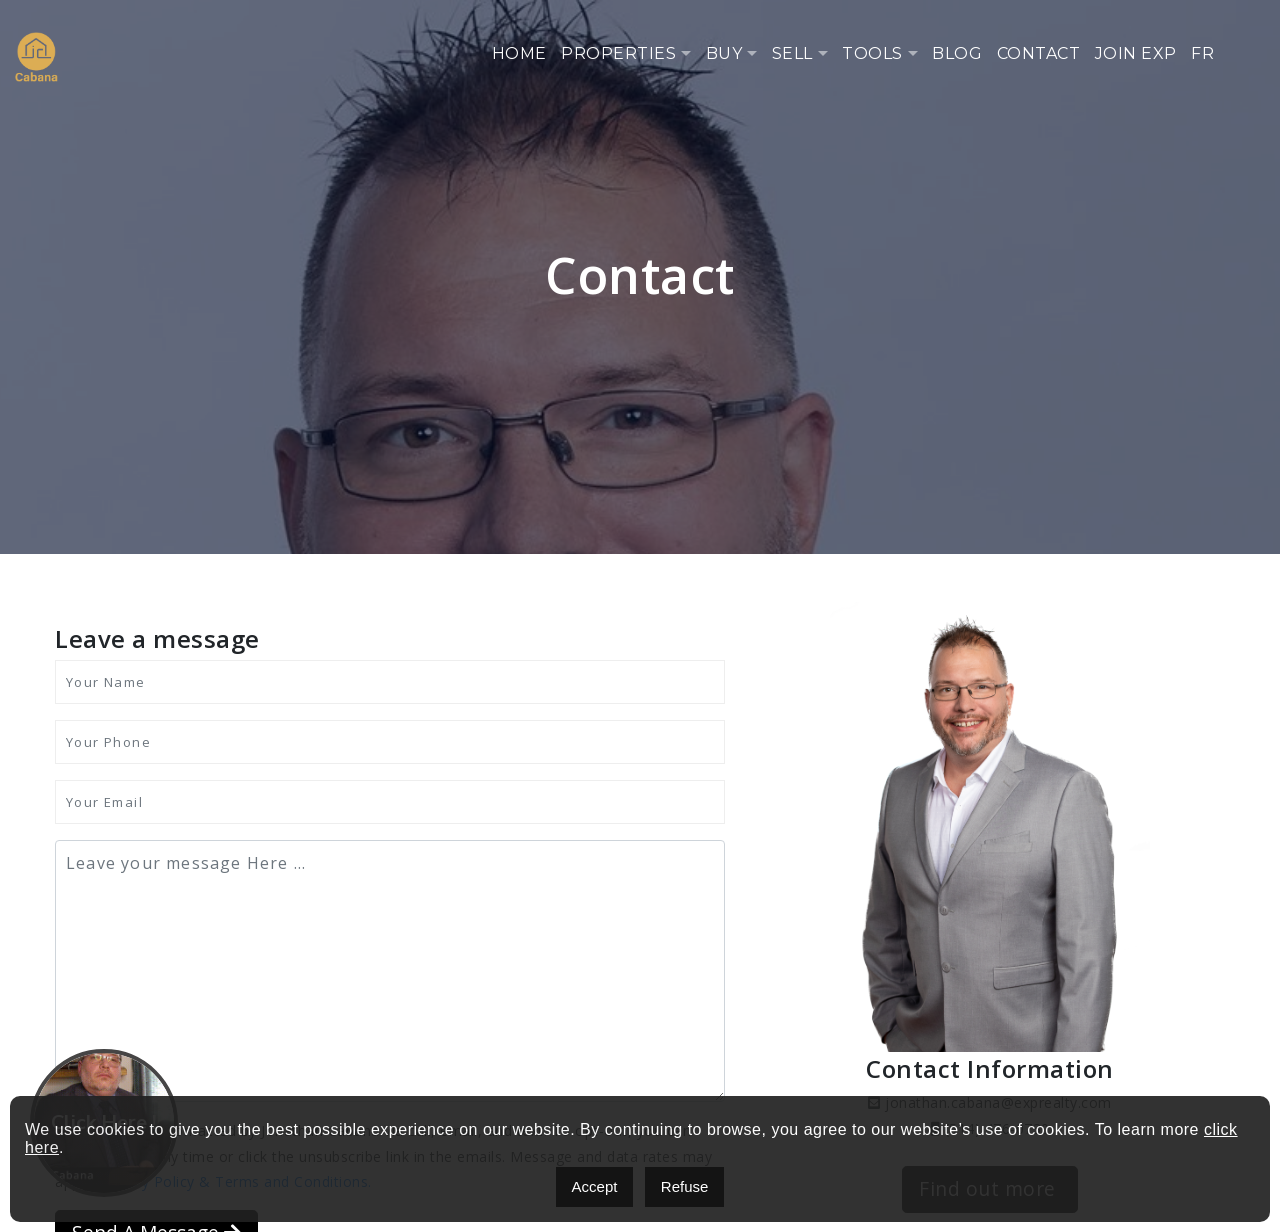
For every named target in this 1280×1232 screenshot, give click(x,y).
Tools (872, 53)
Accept (595, 1186)
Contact (1039, 53)
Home (519, 53)
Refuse (685, 1186)
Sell (792, 53)
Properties (618, 53)
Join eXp (1136, 53)
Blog (957, 53)
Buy (724, 53)
